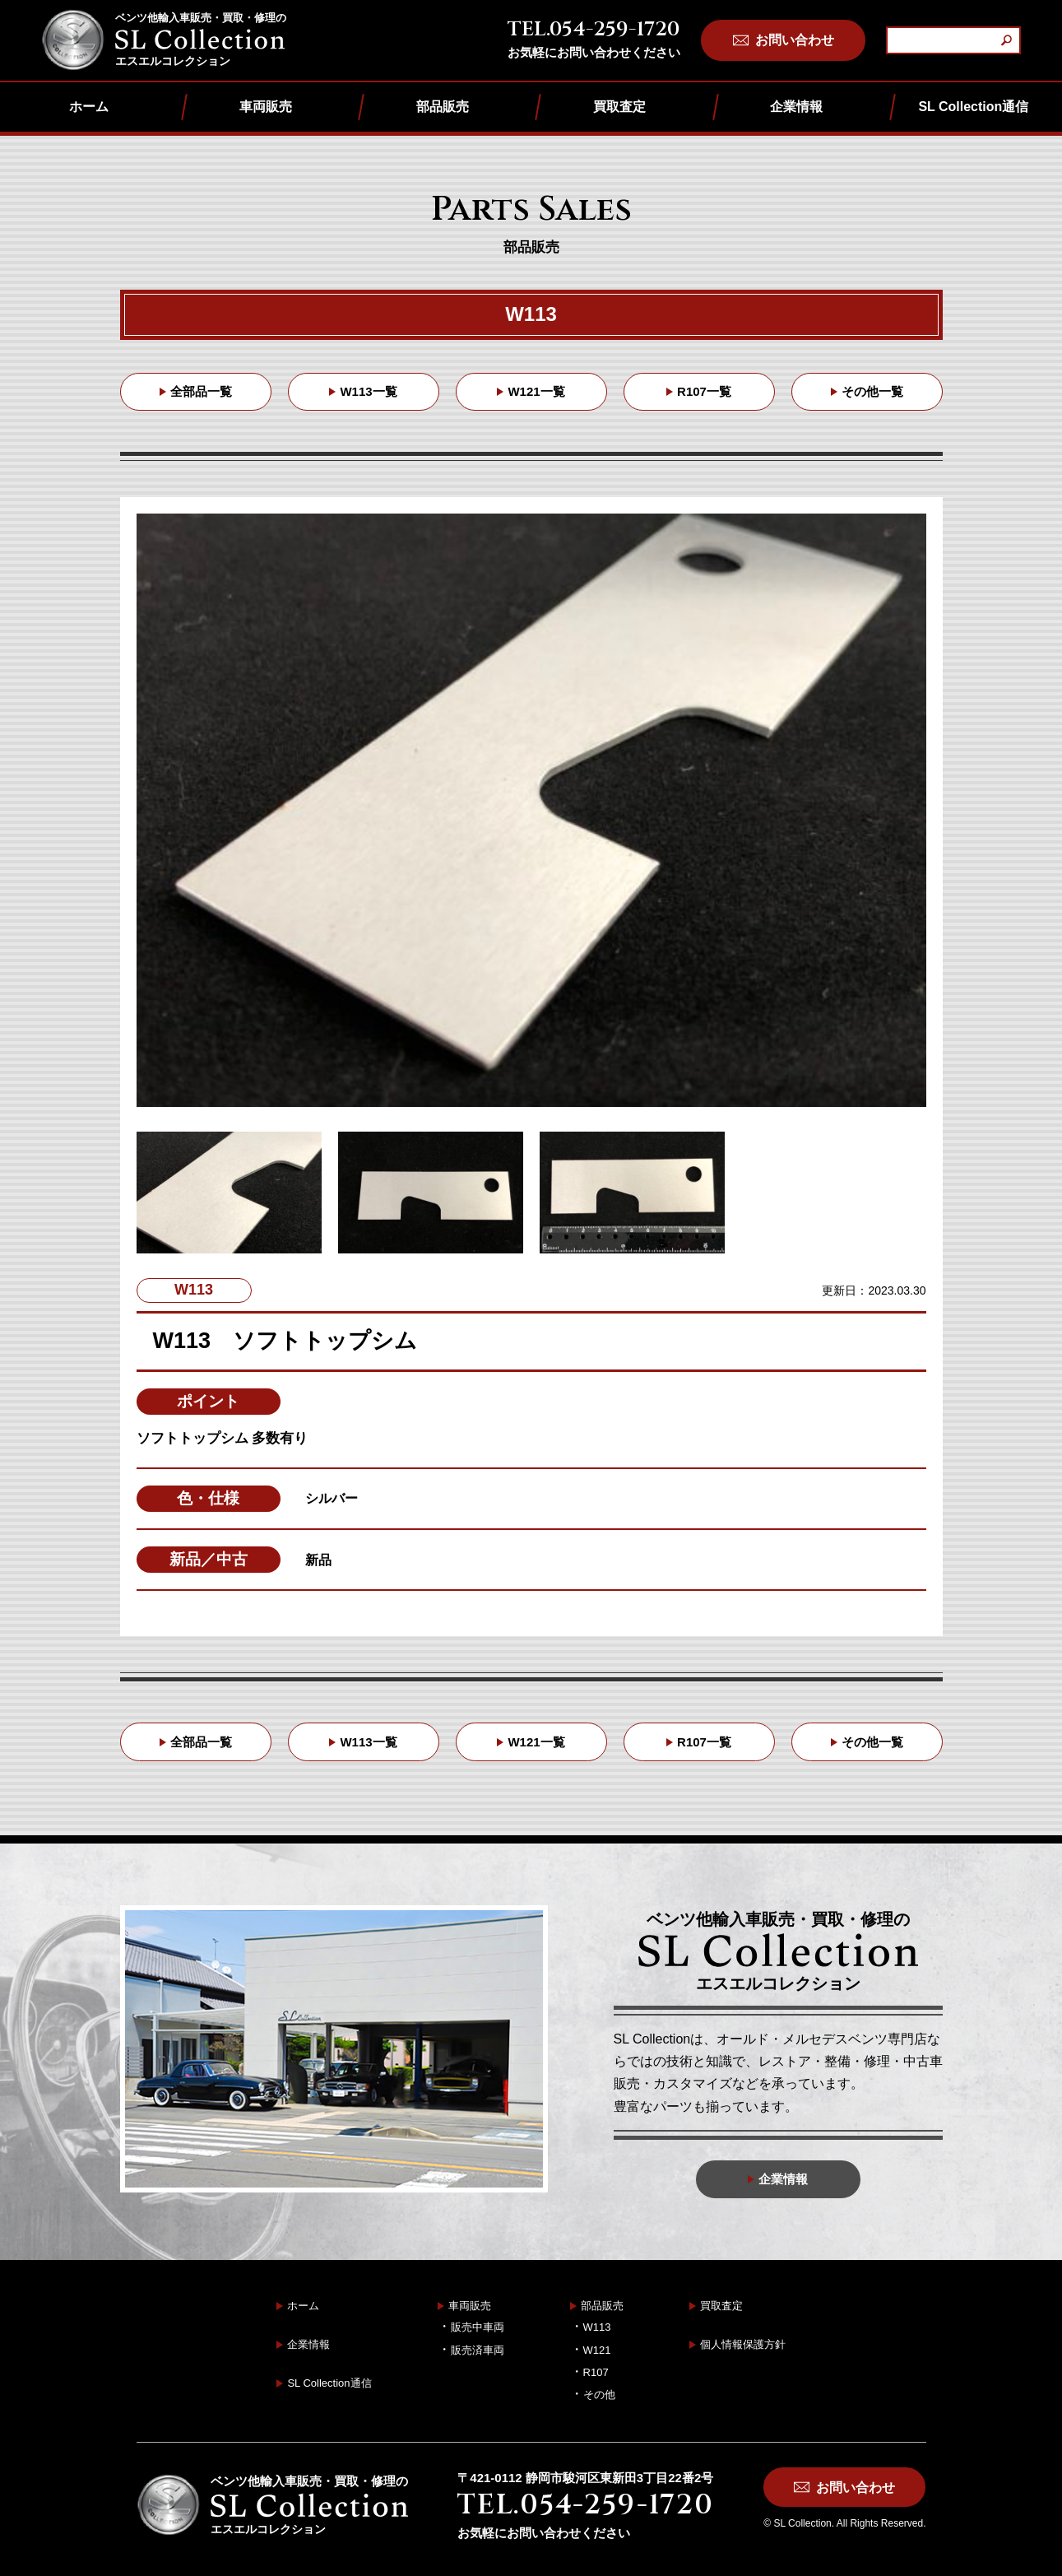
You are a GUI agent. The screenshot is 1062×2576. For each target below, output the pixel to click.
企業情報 (796, 107)
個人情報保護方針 (743, 2344)
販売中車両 (477, 2328)
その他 (599, 2394)
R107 (596, 2372)
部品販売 (442, 107)
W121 (597, 2350)
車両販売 (265, 107)
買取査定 (619, 107)
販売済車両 (477, 2350)
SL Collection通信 (973, 107)
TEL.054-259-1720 (593, 29)
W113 (597, 2328)
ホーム (89, 107)
